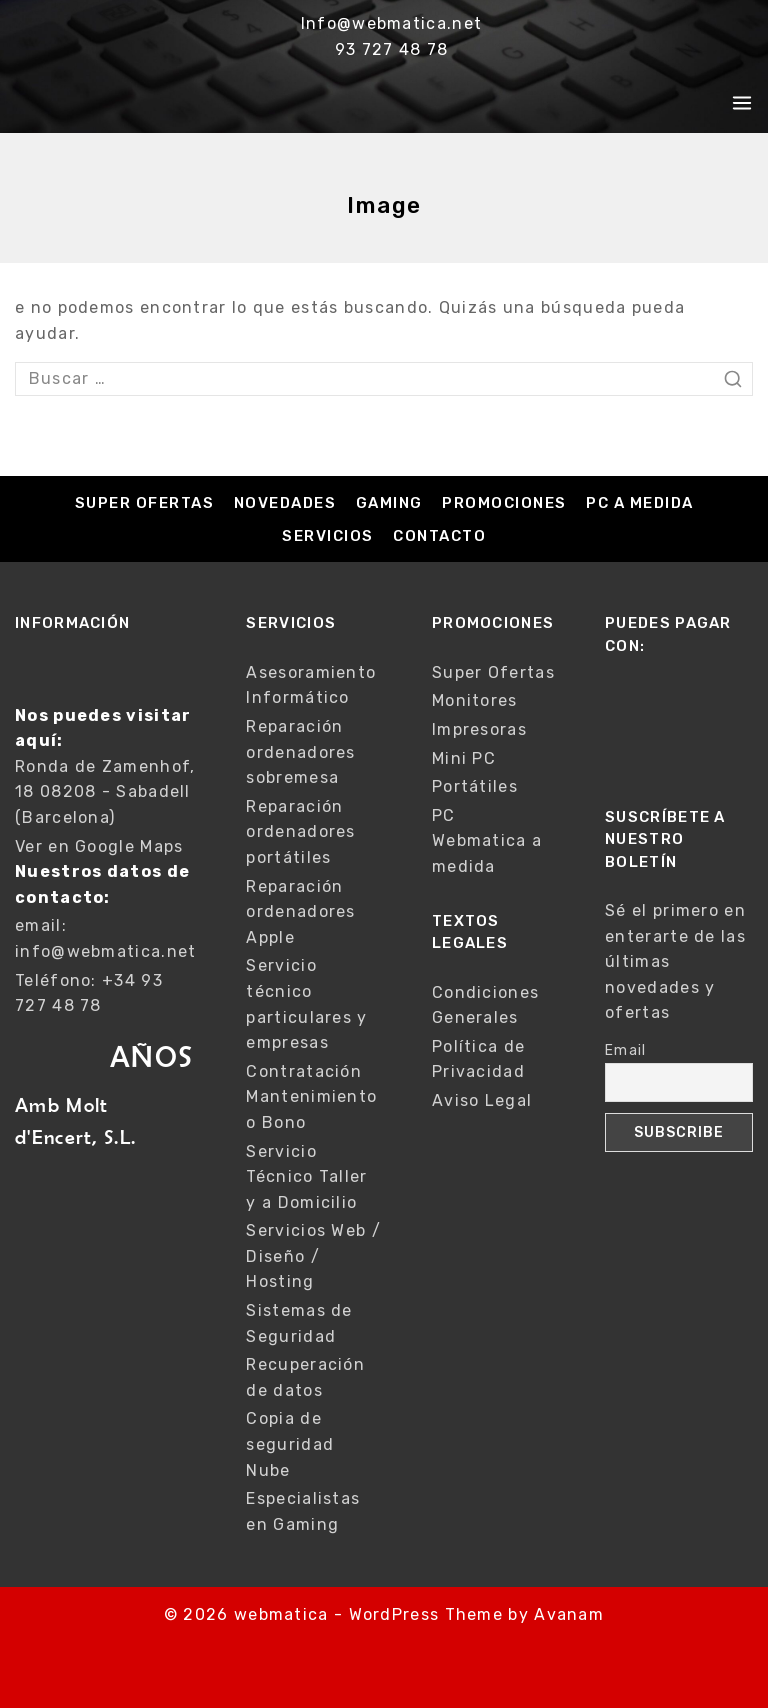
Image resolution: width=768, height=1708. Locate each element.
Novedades (285, 503)
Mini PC (464, 758)
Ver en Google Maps (99, 846)
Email (626, 1050)
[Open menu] (742, 103)
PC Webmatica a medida (487, 841)
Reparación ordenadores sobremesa (300, 752)
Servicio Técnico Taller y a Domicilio (306, 1177)
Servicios (328, 536)
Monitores (475, 700)
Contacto (439, 536)
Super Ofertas (145, 503)
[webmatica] (121, 103)
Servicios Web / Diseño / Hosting (313, 1256)
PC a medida (640, 503)
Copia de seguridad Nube (290, 1444)
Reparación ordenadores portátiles (300, 832)
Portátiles (475, 786)
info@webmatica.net (105, 951)
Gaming (389, 503)
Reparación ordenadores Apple (300, 912)
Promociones (504, 503)
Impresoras (479, 729)
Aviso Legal (482, 1100)
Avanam (569, 1614)
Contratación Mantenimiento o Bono (311, 1097)
